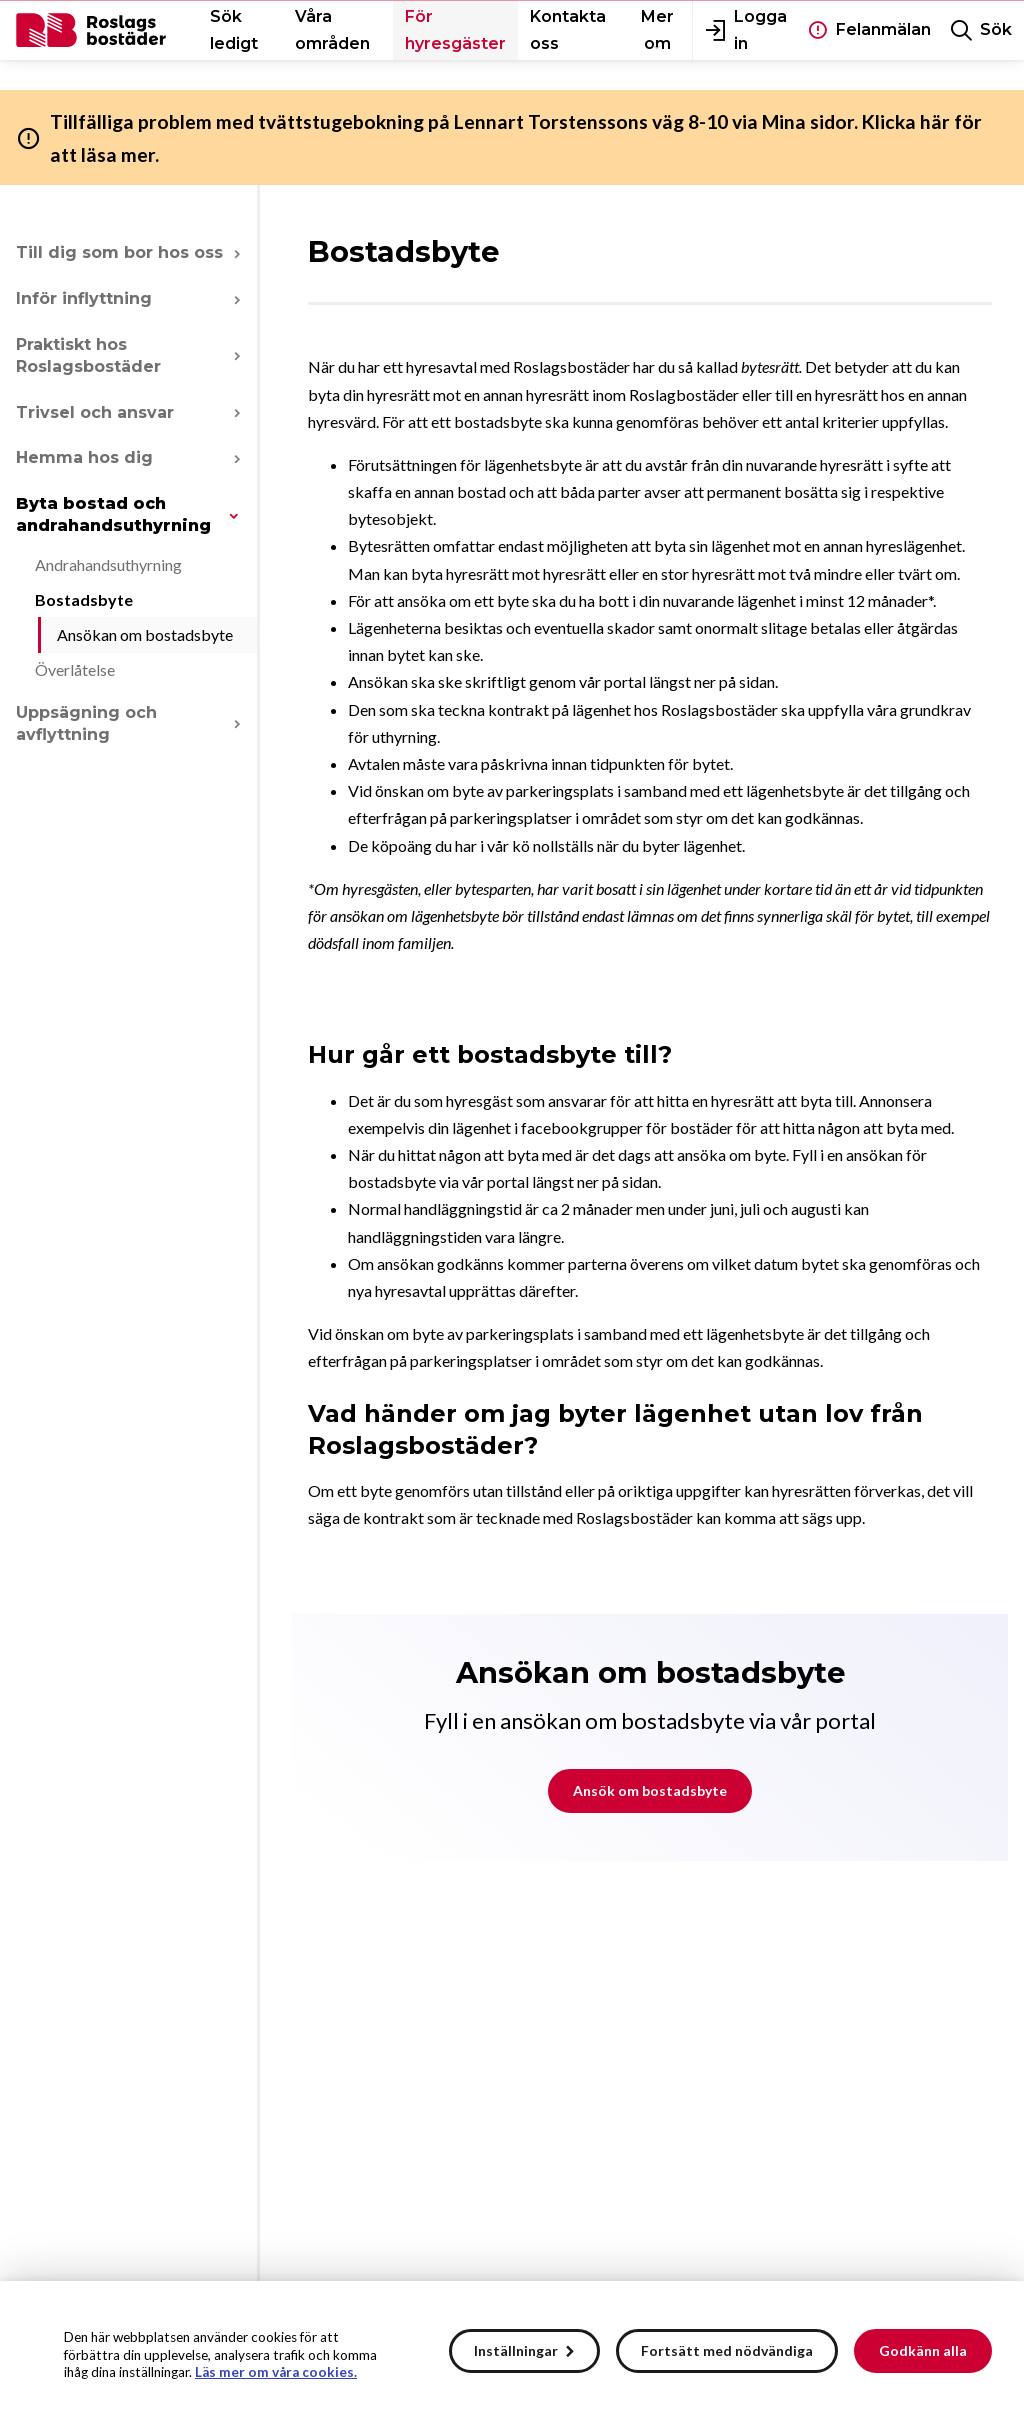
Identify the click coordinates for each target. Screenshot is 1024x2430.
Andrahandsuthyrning (108, 564)
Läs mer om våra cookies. (276, 2372)
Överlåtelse (75, 669)
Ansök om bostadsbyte (650, 1790)
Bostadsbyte (84, 599)
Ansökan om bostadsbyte (145, 634)
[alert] (512, 2355)
